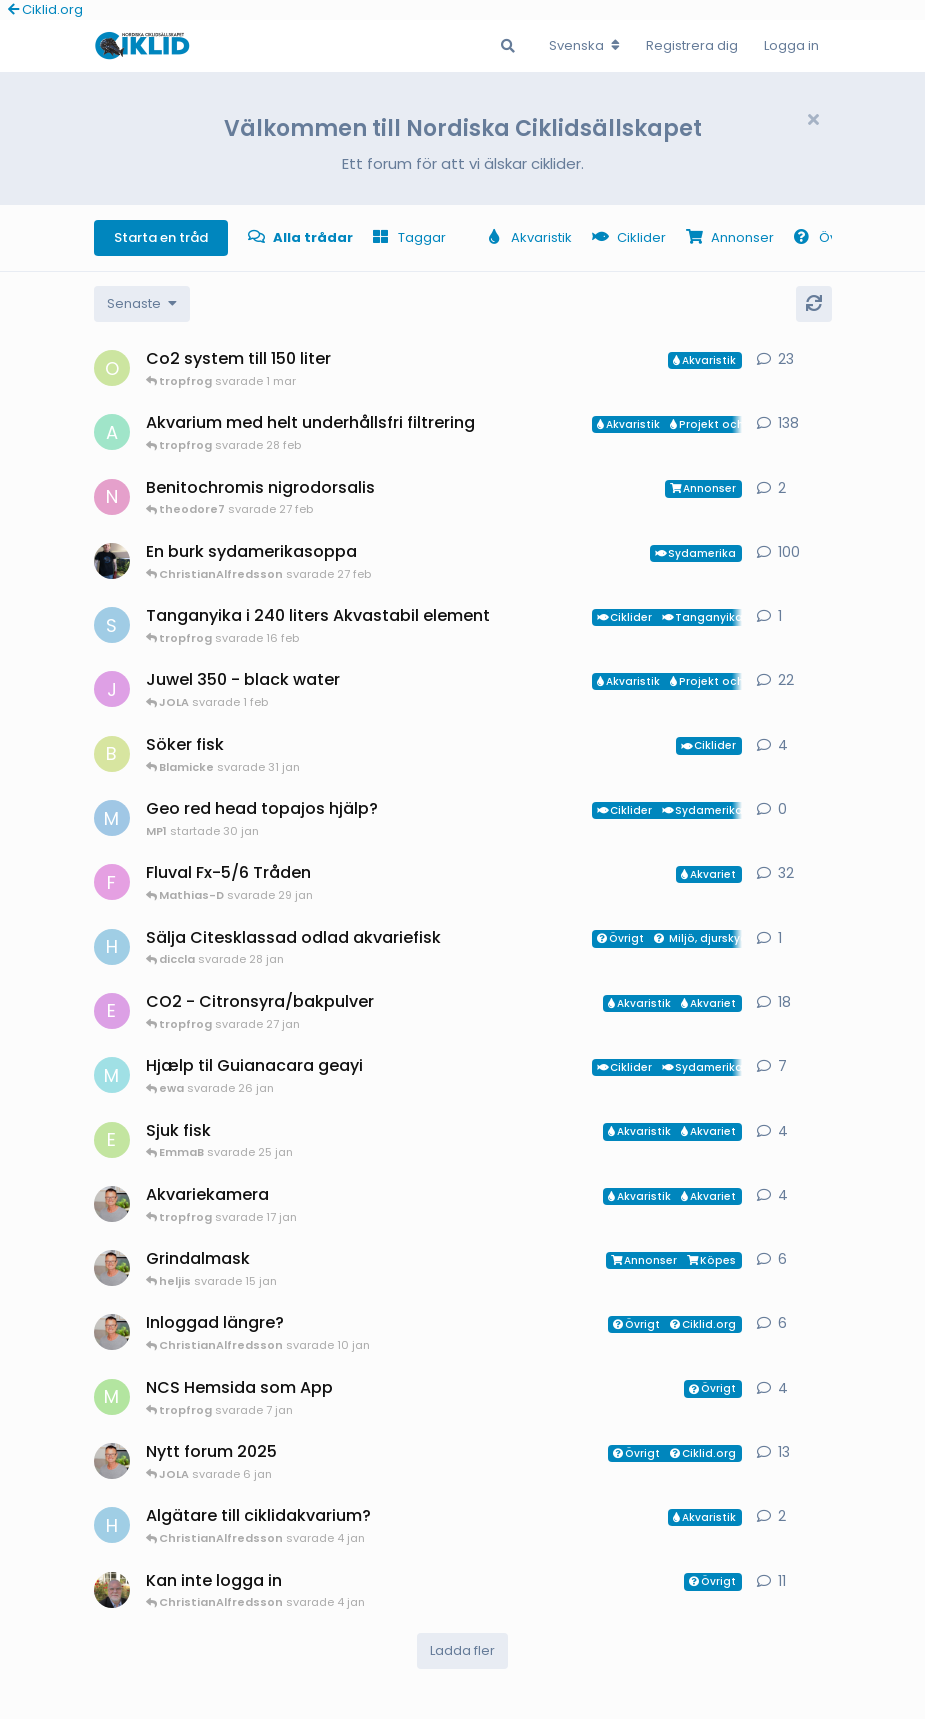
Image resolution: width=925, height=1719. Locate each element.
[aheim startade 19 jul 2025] (112, 432)
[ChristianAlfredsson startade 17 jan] (112, 1204)
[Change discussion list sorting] (142, 304)
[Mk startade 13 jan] (112, 1075)
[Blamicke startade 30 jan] (112, 754)
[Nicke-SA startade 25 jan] (112, 497)
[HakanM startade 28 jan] (112, 947)
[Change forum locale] (584, 46)
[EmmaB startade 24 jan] (112, 1140)
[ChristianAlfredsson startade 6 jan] (112, 1332)
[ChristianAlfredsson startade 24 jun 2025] (112, 1461)
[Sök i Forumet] (508, 46)
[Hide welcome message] (814, 120)
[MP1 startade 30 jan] (112, 818)
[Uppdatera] (814, 304)
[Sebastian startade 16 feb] (112, 625)
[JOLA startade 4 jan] (112, 689)
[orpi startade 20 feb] (112, 368)
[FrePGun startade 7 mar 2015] (112, 882)
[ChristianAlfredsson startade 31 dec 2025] (112, 1268)
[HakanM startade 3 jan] (112, 1525)
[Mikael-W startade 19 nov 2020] (112, 561)
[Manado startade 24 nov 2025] (112, 1590)
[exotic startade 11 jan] (112, 1011)
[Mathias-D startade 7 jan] (112, 1397)
